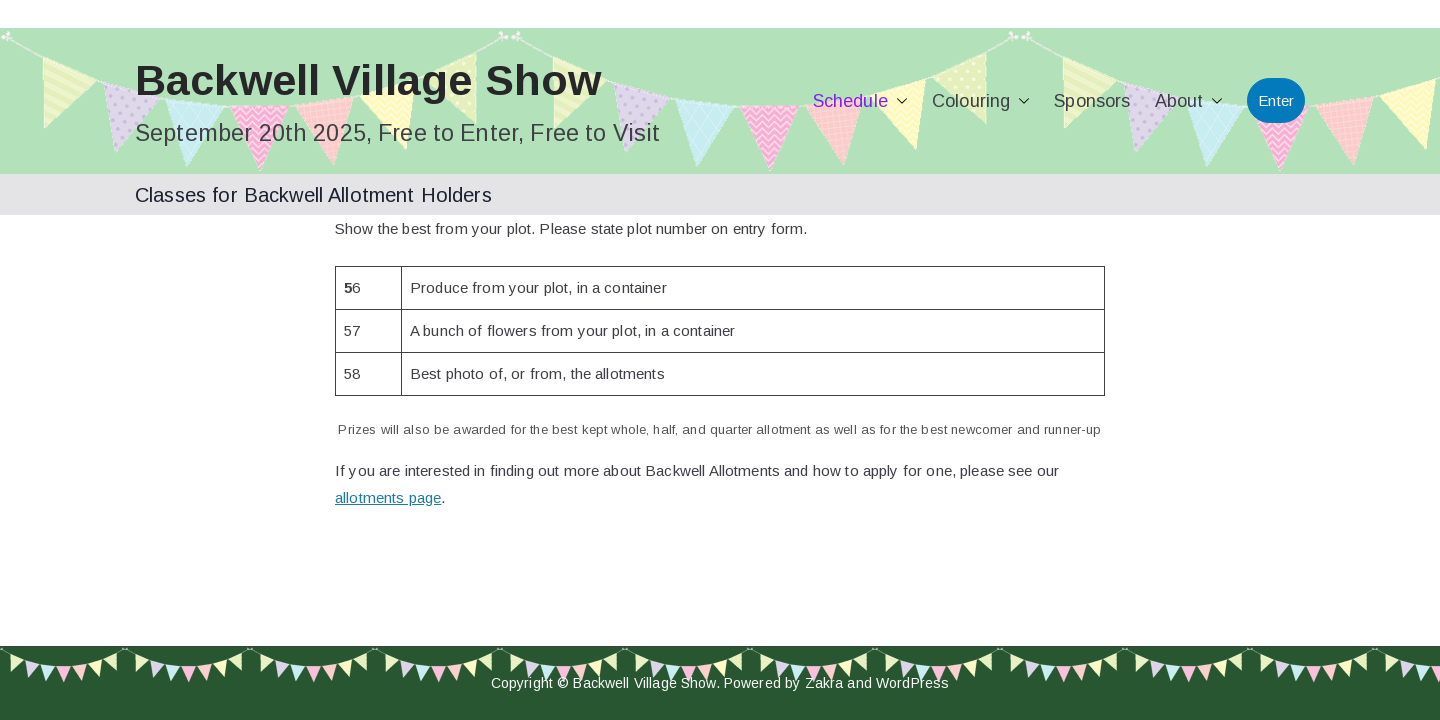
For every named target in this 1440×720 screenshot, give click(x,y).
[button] (898, 101)
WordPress (912, 683)
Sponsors (1092, 101)
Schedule (860, 101)
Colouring (981, 101)
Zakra (824, 683)
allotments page (388, 497)
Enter (1276, 100)
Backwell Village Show (368, 80)
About (1189, 101)
